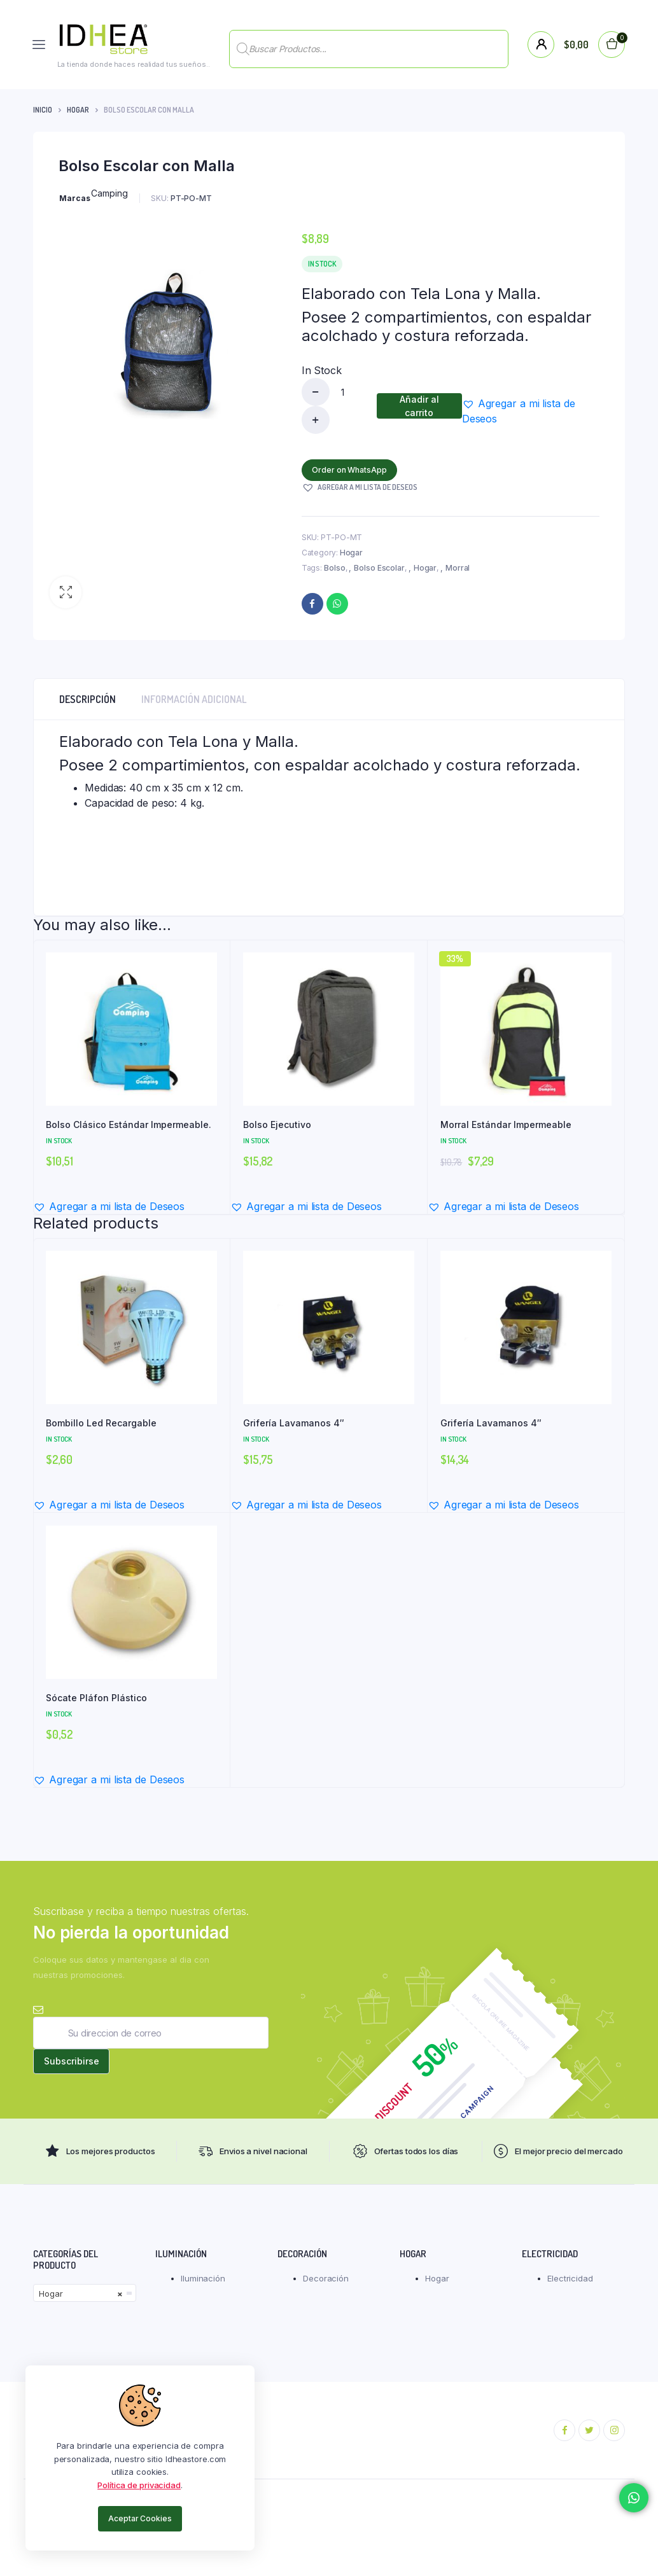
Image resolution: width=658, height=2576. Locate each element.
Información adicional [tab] (194, 699)
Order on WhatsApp (352, 470)
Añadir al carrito (420, 406)
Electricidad (570, 2286)
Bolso (335, 568)
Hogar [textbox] (81, 2301)
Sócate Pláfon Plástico (96, 1697)
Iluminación (203, 2286)
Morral (457, 568)
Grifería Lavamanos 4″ (293, 1422)
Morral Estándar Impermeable (505, 1124)
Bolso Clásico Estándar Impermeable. (128, 1124)
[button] (65, 592)
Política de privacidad (139, 2485)
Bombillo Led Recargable (101, 1422)
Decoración (326, 2286)
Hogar (78, 110)
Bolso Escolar (379, 568)
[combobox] (84, 2300)
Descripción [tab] (87, 699)
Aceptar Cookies (140, 2518)
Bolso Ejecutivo (277, 1124)
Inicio (42, 110)
